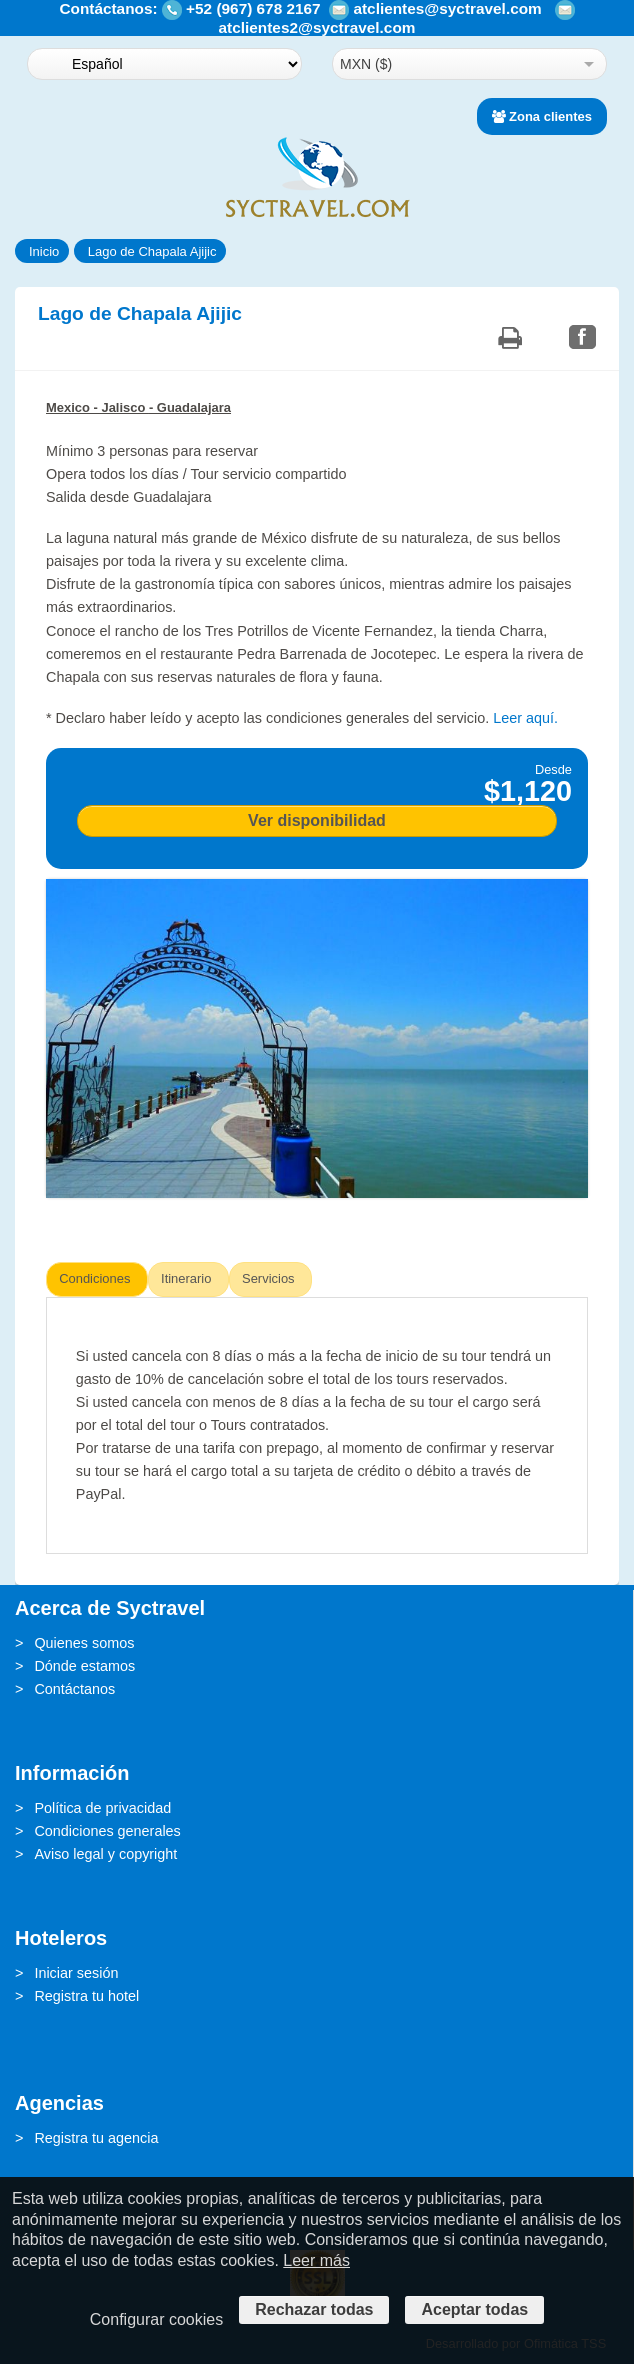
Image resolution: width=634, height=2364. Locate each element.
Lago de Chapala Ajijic (152, 251)
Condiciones (94, 1278)
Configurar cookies (156, 2319)
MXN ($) (366, 64)
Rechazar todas (314, 2309)
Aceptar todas (474, 2309)
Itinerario (186, 1278)
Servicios (268, 1278)
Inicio (44, 251)
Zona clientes (542, 116)
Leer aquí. (525, 718)
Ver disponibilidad (317, 820)
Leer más (316, 2260)
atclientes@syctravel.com (447, 8)
